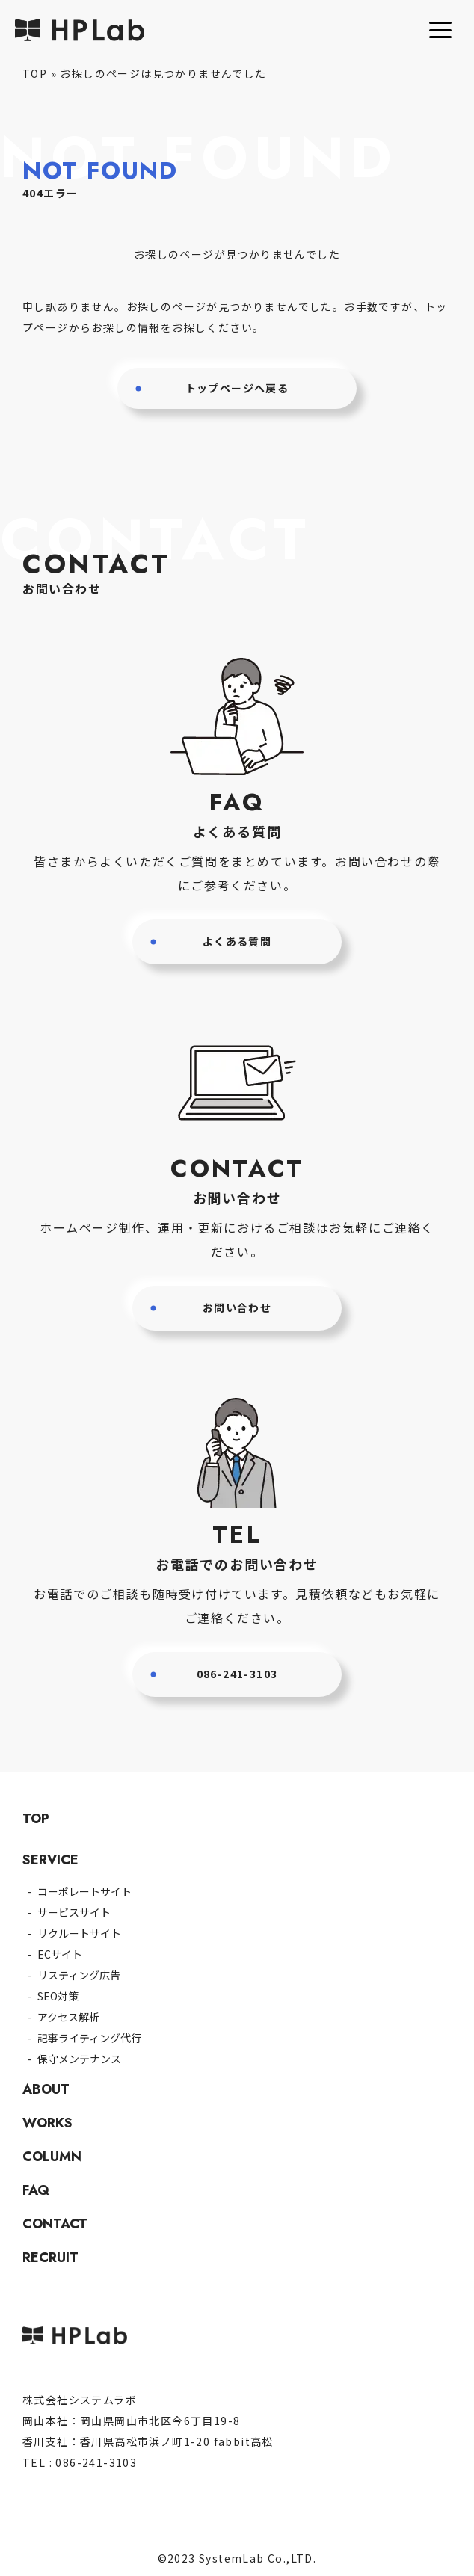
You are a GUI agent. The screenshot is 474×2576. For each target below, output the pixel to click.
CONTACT (54, 2224)
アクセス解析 (68, 2016)
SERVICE (50, 1860)
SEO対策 (58, 1995)
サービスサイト (74, 1912)
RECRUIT (50, 2257)
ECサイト (59, 1954)
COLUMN (51, 2156)
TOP (34, 73)
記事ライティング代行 (89, 2037)
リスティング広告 (78, 1975)
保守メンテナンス (79, 2058)
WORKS (47, 2123)
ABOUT (46, 2089)
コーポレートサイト (84, 1891)
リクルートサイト (79, 1933)
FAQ (35, 2190)
